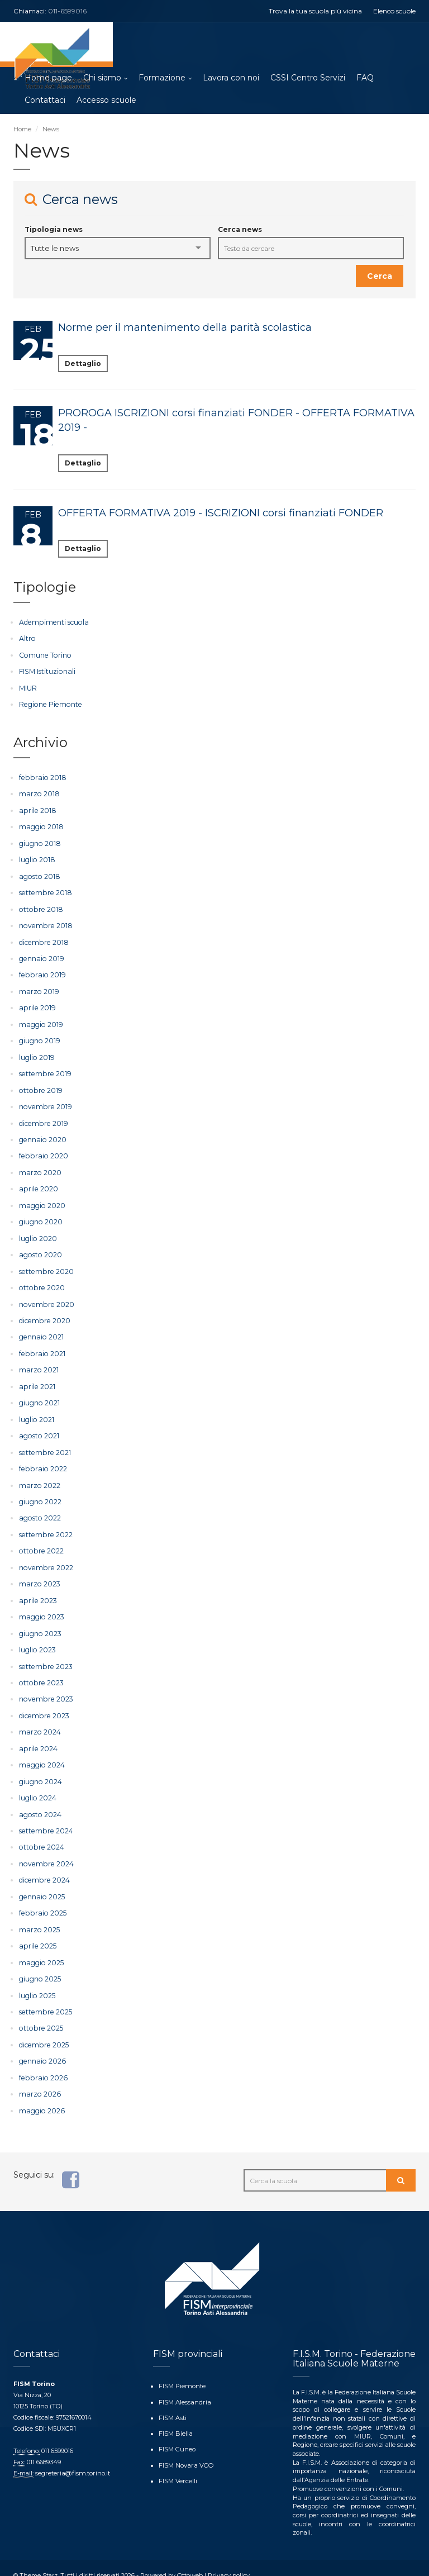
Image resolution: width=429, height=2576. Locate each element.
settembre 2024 (45, 1819)
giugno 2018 (39, 842)
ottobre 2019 (39, 1086)
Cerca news (240, 230)
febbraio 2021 (41, 1347)
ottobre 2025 (40, 2015)
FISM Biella (175, 2417)
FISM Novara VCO (185, 2449)
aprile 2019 (36, 1005)
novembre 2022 (45, 1559)
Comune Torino (44, 655)
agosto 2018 (38, 875)
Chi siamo (102, 78)
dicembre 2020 (44, 1314)
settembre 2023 (44, 1656)
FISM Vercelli (178, 2464)
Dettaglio (83, 364)
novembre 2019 (44, 1103)
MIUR (28, 688)
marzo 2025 (39, 1917)
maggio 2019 (40, 1021)
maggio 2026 (41, 2096)
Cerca (379, 277)
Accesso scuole (106, 101)
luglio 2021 (36, 1412)
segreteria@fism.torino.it (70, 2459)
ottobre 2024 (40, 1835)
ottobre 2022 (40, 1542)
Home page (48, 78)
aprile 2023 (37, 1591)
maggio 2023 (41, 1607)
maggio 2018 (40, 826)
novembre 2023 (45, 1689)
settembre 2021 (44, 1445)
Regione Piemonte (49, 704)
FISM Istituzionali (46, 671)
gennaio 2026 (41, 2047)
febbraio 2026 (41, 2063)
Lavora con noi (231, 78)
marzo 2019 (38, 989)
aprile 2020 (37, 1184)
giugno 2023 (40, 1624)
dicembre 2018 (42, 940)
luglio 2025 (37, 1982)
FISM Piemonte (181, 2371)
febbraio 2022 (41, 1461)
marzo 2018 (38, 793)
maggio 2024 (41, 1754)
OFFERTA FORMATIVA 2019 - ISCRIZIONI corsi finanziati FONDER (220, 513)
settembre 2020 (45, 1265)
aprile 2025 (37, 1933)
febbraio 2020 (42, 1151)
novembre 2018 (44, 924)
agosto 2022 (39, 1510)
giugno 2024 (40, 1770)
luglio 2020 (37, 1233)
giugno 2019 (39, 1038)
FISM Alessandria (184, 2386)
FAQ (365, 78)
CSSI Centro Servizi (307, 78)
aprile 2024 (37, 1738)
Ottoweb (189, 2560)
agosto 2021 (38, 1428)
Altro (27, 639)
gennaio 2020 (42, 1135)
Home (22, 130)
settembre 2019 (44, 1070)
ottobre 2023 (40, 1673)
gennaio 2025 (41, 1884)
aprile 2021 (36, 1379)
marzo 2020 (39, 1168)
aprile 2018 (36, 810)
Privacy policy (227, 2560)
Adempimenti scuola (52, 623)
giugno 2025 (39, 1966)
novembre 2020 (45, 1298)
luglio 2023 (37, 1640)
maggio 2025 (41, 1949)
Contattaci (45, 101)
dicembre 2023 (43, 1705)
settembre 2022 (44, 1526)
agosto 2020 (39, 1249)
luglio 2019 (36, 1054)
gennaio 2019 (40, 956)
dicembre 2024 (43, 1868)
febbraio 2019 (41, 972)
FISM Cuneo (176, 2433)
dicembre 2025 (43, 2031)
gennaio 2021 (40, 1331)
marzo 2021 (38, 1363)
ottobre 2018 (39, 907)
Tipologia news (54, 230)
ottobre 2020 (41, 1282)
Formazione (162, 78)
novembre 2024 (45, 1852)
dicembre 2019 (42, 1119)
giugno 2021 (39, 1396)
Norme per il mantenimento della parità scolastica (185, 328)
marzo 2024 (39, 1721)
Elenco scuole (394, 11)
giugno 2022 (40, 1493)
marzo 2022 (39, 1477)
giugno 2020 (40, 1217)
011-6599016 (67, 11)
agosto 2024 (39, 1803)
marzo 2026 (39, 2080)
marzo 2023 (39, 1575)
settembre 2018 (44, 891)
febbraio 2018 (41, 777)
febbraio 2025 (41, 1901)
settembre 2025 (44, 1998)
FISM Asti (173, 2402)
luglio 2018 (36, 858)
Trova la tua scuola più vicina (315, 11)
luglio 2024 (37, 1787)
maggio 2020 (41, 1200)
